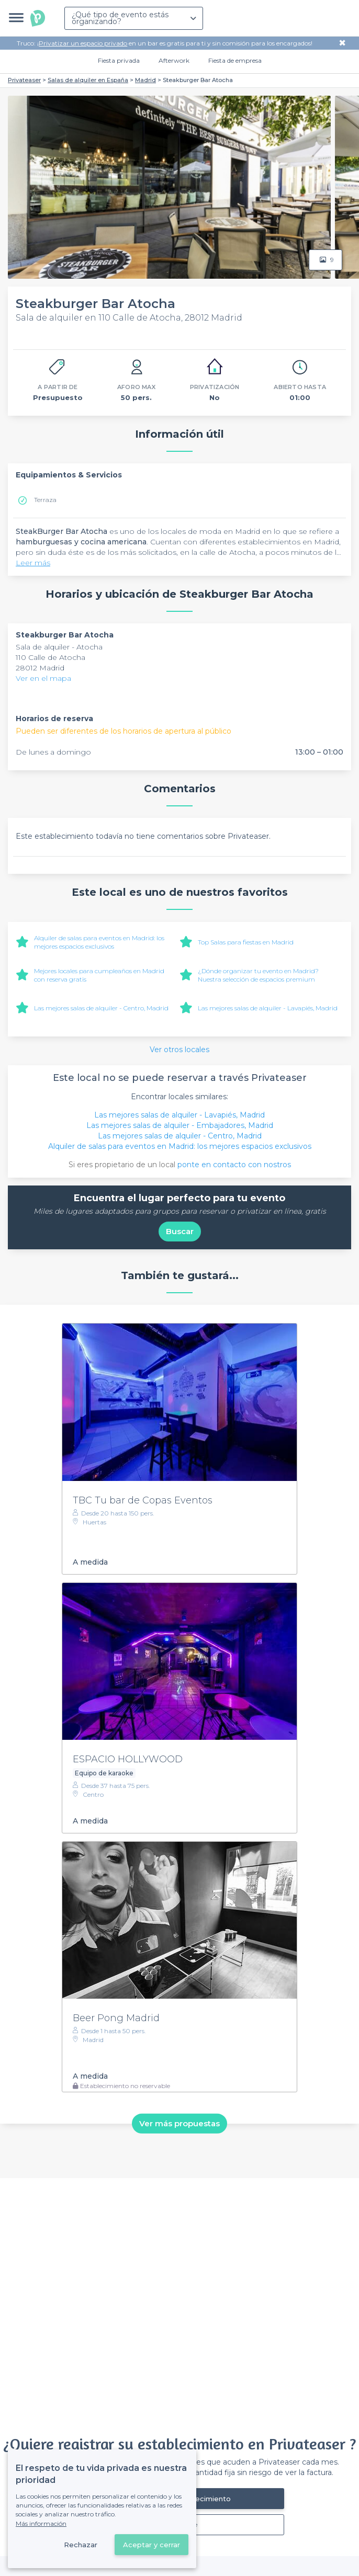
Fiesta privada (119, 60)
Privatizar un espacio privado (83, 43)
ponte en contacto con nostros (234, 1164)
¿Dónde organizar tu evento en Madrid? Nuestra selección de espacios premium (258, 975)
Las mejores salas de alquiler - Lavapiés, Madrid (268, 1008)
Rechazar (80, 2544)
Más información (41, 2523)
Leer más (33, 562)
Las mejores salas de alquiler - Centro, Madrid (101, 1008)
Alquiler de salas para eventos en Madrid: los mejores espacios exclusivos (99, 942)
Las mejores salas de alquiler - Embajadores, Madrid (179, 1125)
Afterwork (174, 60)
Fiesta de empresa (235, 60)
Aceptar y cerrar (151, 2544)
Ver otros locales (179, 1049)
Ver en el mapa (43, 678)
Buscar (180, 1231)
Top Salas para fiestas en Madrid (246, 942)
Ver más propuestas (179, 2123)
